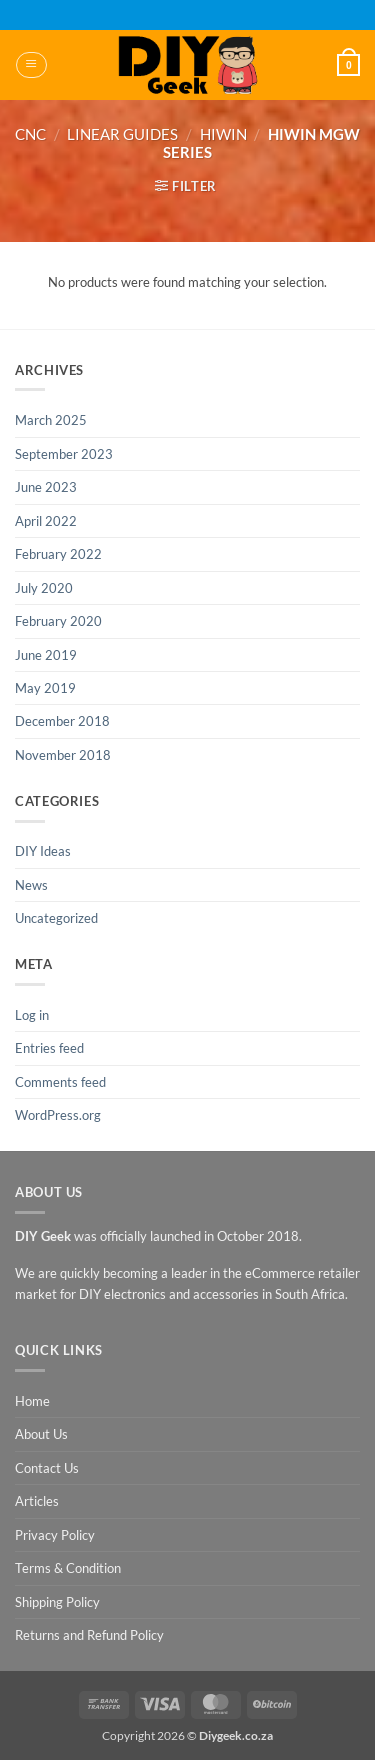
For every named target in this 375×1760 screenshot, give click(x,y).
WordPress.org (58, 1115)
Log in (32, 1015)
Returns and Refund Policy (89, 1635)
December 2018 (62, 721)
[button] (31, 65)
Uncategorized (56, 918)
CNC (30, 134)
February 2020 (58, 621)
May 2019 (45, 688)
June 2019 (46, 655)
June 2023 (46, 487)
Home (32, 1401)
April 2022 (46, 521)
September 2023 (64, 454)
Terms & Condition (68, 1568)
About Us (41, 1434)
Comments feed (60, 1082)
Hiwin (223, 134)
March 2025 (51, 420)
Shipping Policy (57, 1602)
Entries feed (49, 1048)
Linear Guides (122, 134)
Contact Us (47, 1468)
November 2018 (63, 755)
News (31, 885)
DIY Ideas (43, 851)
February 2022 (58, 554)
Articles (37, 1501)
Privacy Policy (55, 1535)
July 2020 (44, 588)
